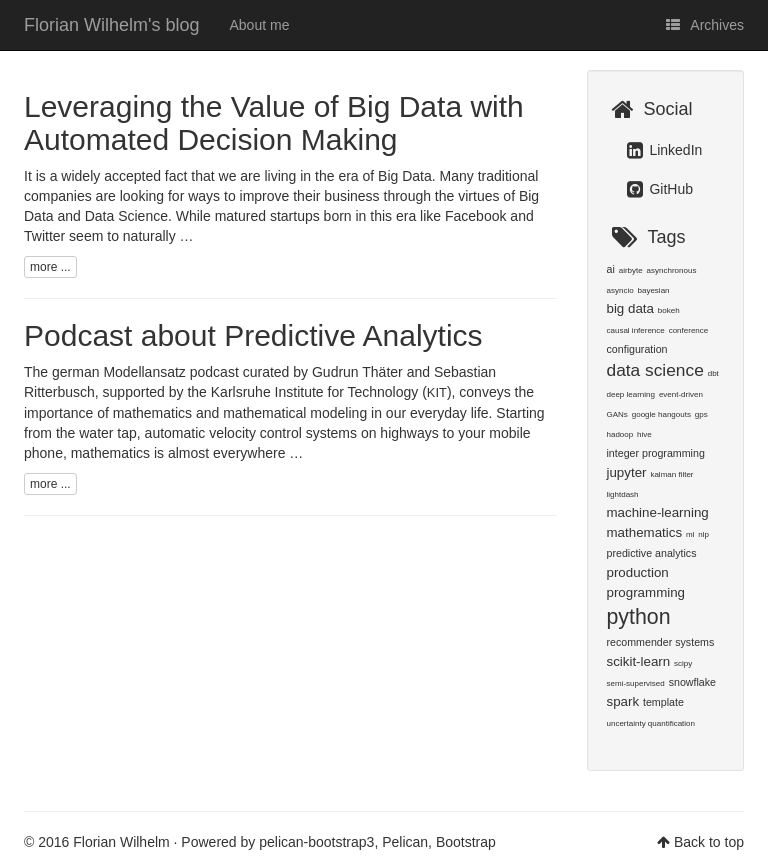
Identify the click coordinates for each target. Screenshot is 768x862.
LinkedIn (665, 150)
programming (646, 592)
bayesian (654, 290)
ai (611, 269)
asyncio (620, 290)
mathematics (645, 532)
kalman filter (671, 474)
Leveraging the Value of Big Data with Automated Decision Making (274, 123)
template (663, 702)
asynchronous (672, 270)
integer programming (656, 453)
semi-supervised (636, 683)
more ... (50, 267)
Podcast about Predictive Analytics (253, 335)
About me (260, 25)
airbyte (631, 270)
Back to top (709, 842)
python (639, 617)
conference (689, 330)
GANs (617, 414)
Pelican (405, 842)
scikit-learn (639, 661)
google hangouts (661, 414)
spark (623, 701)
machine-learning (658, 512)
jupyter (627, 472)
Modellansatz (144, 372)
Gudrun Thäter (357, 372)
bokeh (669, 310)
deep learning (631, 394)
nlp (703, 534)
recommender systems (661, 642)
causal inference (636, 330)
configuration (637, 349)
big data (630, 308)
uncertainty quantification (651, 723)
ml (690, 534)
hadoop (620, 434)
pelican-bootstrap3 (316, 842)
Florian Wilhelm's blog (112, 25)
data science (655, 370)
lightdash (623, 494)
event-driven (681, 394)
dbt (713, 373)
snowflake (692, 682)
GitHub (660, 189)
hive (644, 434)
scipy (683, 663)
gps (701, 414)
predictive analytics (652, 553)
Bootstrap (466, 842)
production (638, 572)
